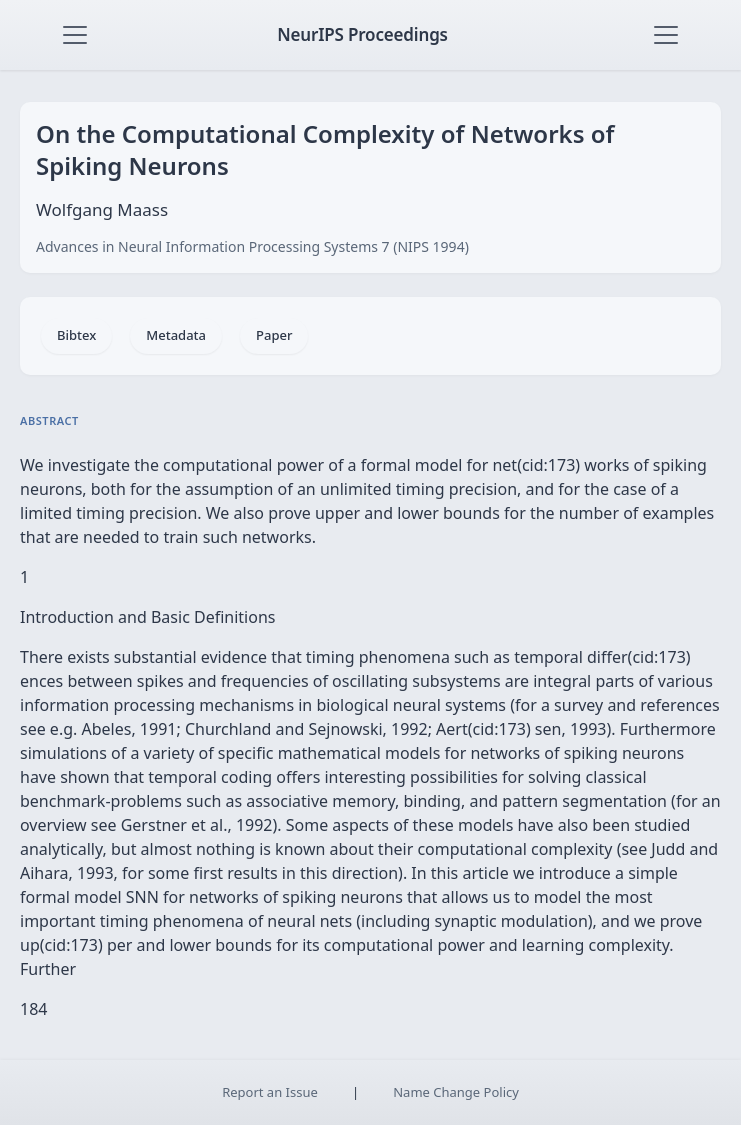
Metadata (176, 335)
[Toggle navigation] (75, 35)
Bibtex (76, 335)
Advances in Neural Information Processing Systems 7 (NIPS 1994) (252, 246)
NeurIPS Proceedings (362, 34)
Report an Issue (270, 1092)
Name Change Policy (456, 1092)
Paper (274, 335)
